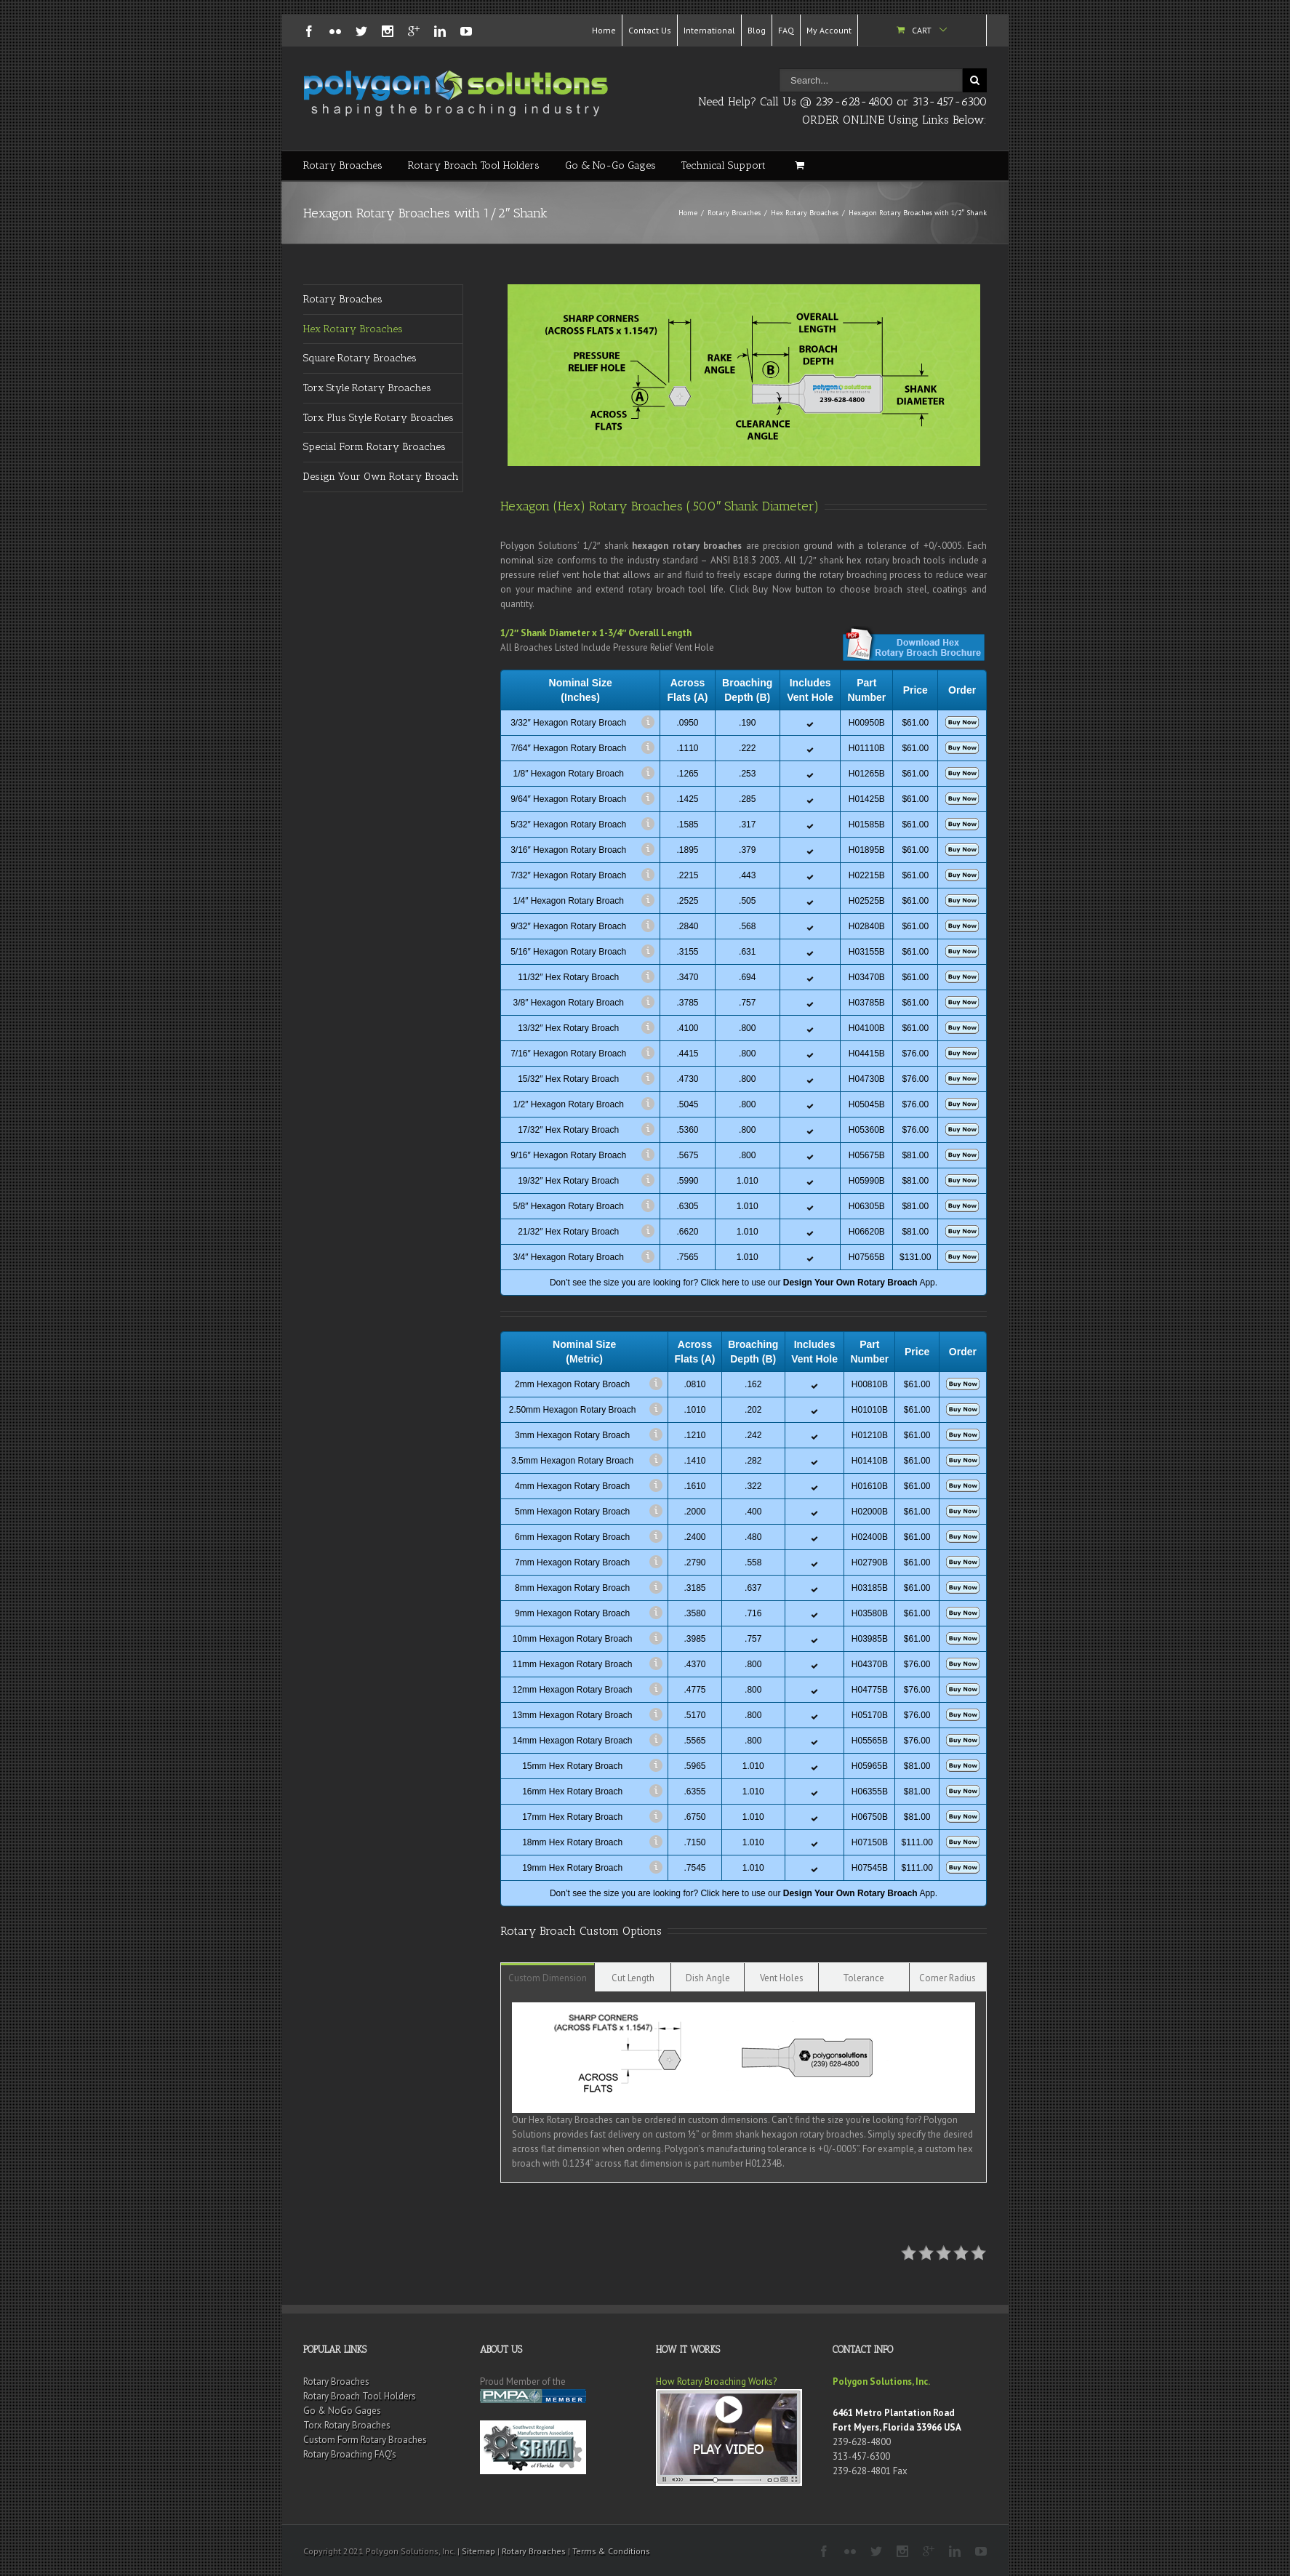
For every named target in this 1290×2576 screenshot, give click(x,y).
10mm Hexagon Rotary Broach (573, 1639)
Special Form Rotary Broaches (374, 447)
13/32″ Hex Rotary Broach (568, 1028)
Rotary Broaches (342, 165)
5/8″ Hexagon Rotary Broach (568, 1206)
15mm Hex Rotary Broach (572, 1766)
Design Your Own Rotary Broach (381, 476)
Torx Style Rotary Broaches (367, 388)
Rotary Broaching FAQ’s (349, 2454)
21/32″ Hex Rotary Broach (568, 1232)
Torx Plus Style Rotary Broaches (378, 418)
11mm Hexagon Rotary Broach (573, 1664)
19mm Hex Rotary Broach (572, 1868)
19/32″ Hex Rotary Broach (568, 1181)
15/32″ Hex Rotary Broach (568, 1079)
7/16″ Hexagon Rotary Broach (568, 1053)
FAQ (786, 30)
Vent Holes (782, 1978)
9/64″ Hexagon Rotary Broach (568, 799)
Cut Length (633, 1978)
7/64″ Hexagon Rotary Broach (568, 748)
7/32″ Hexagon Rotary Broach (568, 875)
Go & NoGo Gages (342, 2410)
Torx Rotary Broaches (346, 2425)
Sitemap (478, 2550)
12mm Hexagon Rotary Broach (573, 1690)
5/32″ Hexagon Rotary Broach (568, 824)
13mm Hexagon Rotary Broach (573, 1715)
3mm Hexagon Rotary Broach (572, 1435)
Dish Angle (708, 1978)
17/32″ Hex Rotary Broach (568, 1130)
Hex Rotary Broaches (804, 212)
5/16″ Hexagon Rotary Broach (568, 952)
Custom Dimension (547, 1978)
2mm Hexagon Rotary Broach (572, 1384)
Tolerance (863, 1978)
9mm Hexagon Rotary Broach (572, 1613)
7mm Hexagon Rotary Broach (572, 1562)
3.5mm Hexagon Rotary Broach (572, 1461)
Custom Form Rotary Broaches (365, 2439)
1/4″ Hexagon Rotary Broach (568, 901)
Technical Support (723, 165)
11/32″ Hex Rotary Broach (568, 977)
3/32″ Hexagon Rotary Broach (568, 723)
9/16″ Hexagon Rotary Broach (568, 1155)
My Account (829, 30)
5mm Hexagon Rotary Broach (572, 1511)
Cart (922, 30)
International (709, 30)
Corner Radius (947, 1978)
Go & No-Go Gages (610, 165)
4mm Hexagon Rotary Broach (572, 1486)
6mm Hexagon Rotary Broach (572, 1537)
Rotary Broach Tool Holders (474, 165)
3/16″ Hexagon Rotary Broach (568, 850)
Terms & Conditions (611, 2550)
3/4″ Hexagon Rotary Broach (568, 1257)
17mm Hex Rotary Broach (572, 1817)
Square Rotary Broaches (360, 358)
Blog (757, 30)
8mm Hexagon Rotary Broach (572, 1588)
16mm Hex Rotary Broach (572, 1791)
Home (604, 30)
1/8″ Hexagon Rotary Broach (568, 774)
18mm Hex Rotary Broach (572, 1842)
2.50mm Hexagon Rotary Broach (572, 1410)
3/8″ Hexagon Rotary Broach (568, 1003)
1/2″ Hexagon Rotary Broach (568, 1104)
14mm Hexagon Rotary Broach (573, 1741)
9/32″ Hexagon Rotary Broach (568, 926)
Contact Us (649, 30)
